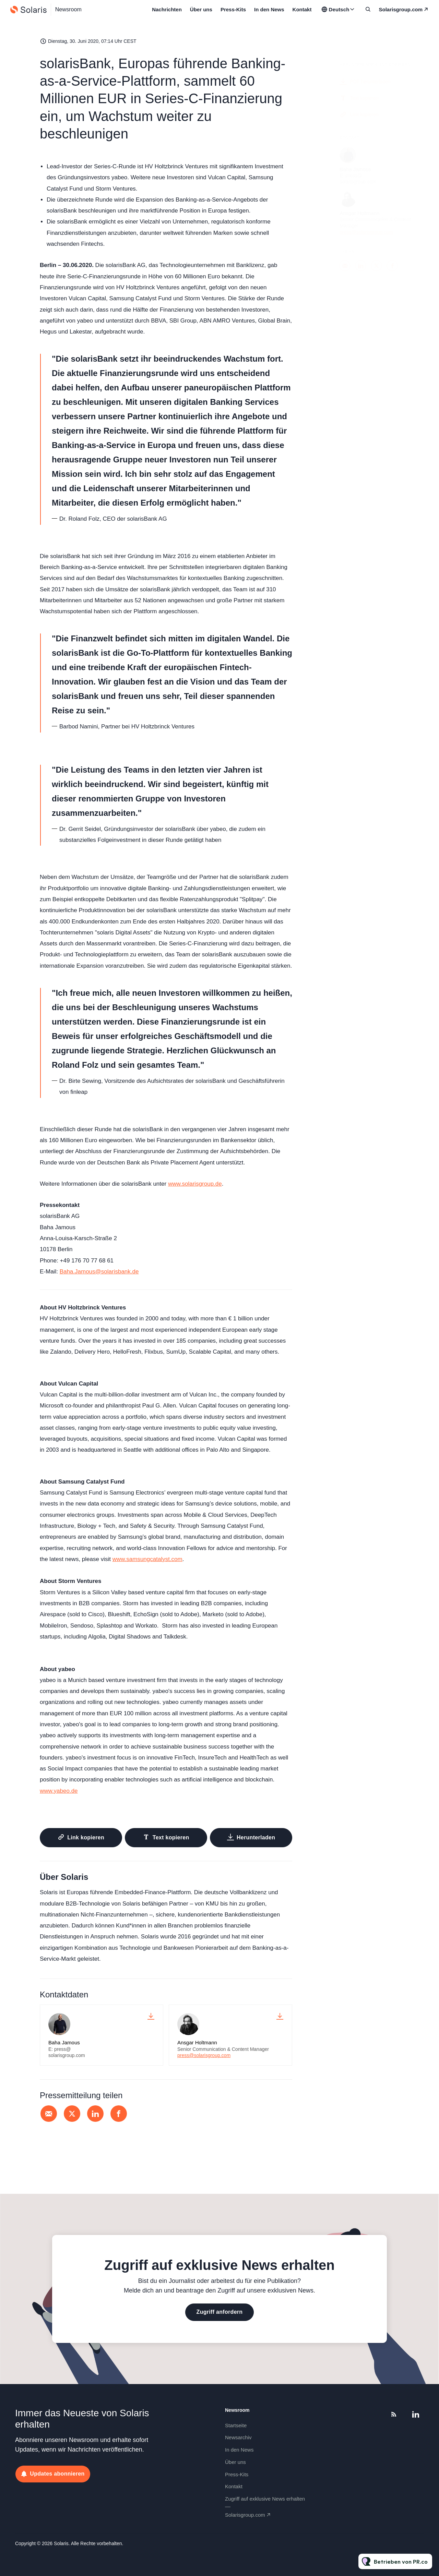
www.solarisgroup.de (195, 1184)
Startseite (236, 2425)
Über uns (201, 9)
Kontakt (302, 9)
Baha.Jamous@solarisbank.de (99, 1272)
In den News (269, 9)
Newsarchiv (238, 2437)
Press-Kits (233, 9)
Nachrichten (167, 9)
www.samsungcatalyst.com (147, 1560)
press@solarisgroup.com (203, 2055)
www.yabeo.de (59, 1791)
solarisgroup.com (401, 9)
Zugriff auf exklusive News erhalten (265, 2499)
